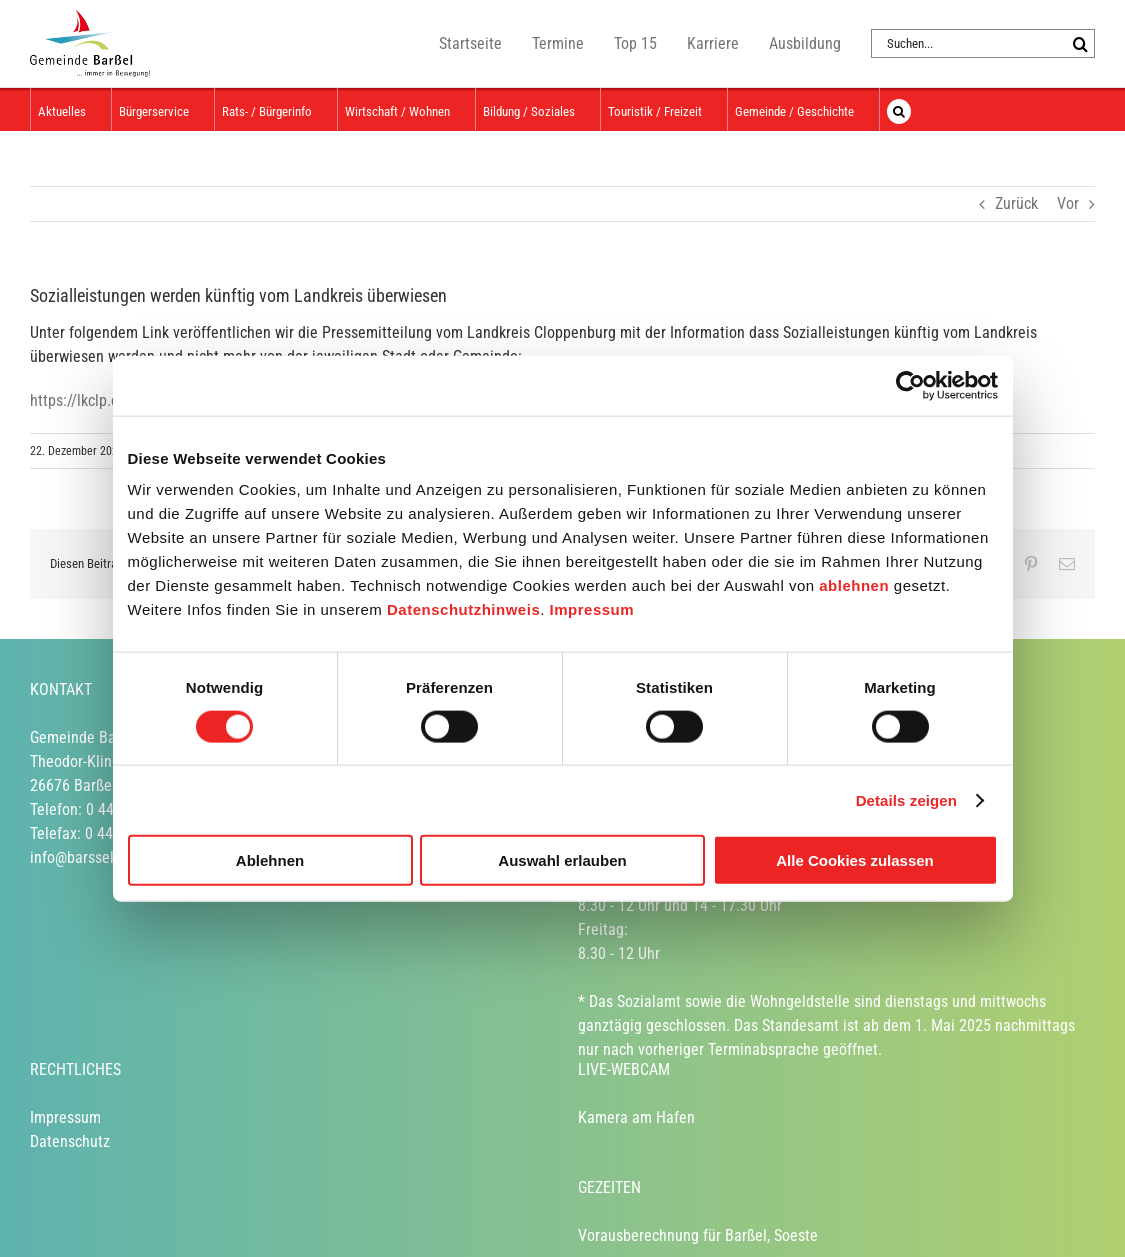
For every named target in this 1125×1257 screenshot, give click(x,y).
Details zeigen (906, 799)
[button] (899, 109)
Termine (558, 43)
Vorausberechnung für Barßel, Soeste (698, 1235)
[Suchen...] (968, 43)
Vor (1068, 203)
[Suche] (1080, 43)
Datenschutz (70, 1141)
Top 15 (635, 43)
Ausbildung (805, 43)
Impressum (592, 609)
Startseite (470, 43)
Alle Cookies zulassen (855, 860)
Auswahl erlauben (562, 860)
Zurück (1016, 203)
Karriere (713, 43)
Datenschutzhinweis (463, 609)
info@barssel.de (82, 857)
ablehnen (854, 585)
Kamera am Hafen (636, 1117)
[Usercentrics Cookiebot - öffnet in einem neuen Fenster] (910, 385)
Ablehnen (270, 860)
